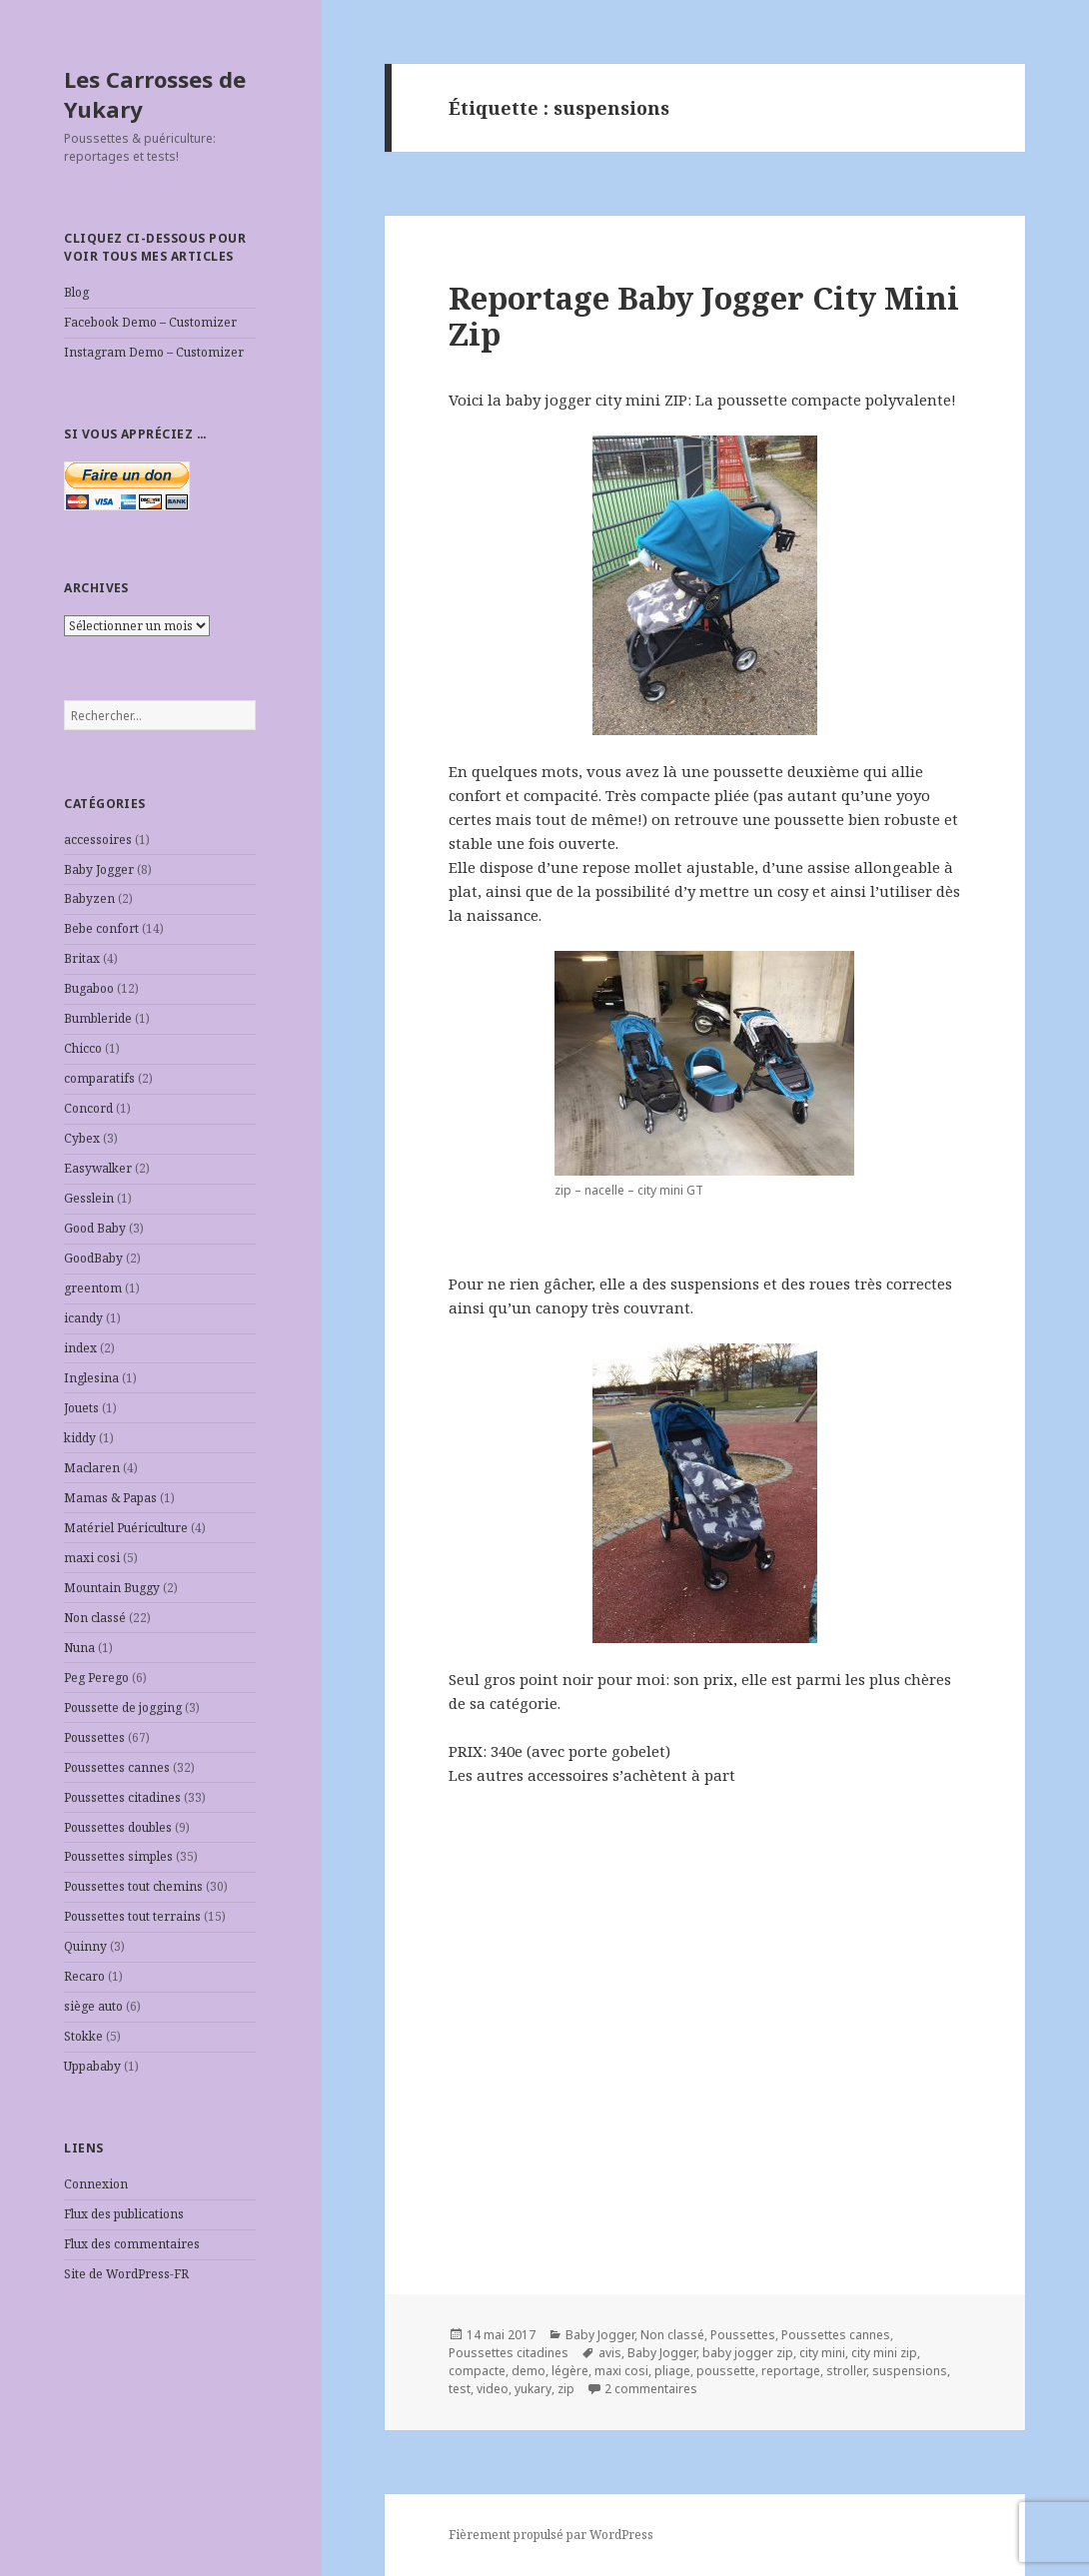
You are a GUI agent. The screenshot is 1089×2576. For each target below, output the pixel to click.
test (460, 2388)
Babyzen (89, 898)
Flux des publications (124, 2213)
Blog (76, 292)
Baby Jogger (99, 869)
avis (609, 2352)
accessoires (98, 839)
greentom (93, 1288)
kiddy (80, 1437)
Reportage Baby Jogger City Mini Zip (704, 316)
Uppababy (92, 2066)
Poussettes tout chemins (133, 1886)
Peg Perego (96, 1677)
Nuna (79, 1647)
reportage (790, 2370)
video (493, 2388)
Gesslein (89, 1198)
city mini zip (884, 2352)
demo (528, 2370)
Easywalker (98, 1168)
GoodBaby (93, 1258)
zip (565, 2388)
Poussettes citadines (122, 1797)
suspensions (909, 2370)
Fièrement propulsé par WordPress (551, 2534)
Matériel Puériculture (126, 1527)
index (80, 1347)
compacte (477, 2370)
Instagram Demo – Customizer (154, 352)
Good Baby (95, 1228)
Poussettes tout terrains (132, 1916)
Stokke (83, 2036)
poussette (725, 2370)
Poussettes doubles (118, 1827)
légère (569, 2370)
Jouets (81, 1407)
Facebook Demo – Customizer (150, 322)
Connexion (96, 2183)
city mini (822, 2352)
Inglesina (91, 1377)
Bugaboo (89, 988)
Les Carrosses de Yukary (155, 94)
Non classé (95, 1617)
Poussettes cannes (117, 1767)
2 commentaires (650, 2388)
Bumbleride (98, 1018)
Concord (88, 1108)
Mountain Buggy (112, 1587)
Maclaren (92, 1467)
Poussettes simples (118, 1856)
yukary (533, 2388)
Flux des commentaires (132, 2243)
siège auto (93, 2006)
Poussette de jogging (123, 1707)
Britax (82, 958)
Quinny (85, 1946)
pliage (672, 2370)
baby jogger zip (747, 2352)
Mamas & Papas (110, 1497)
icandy (83, 1317)
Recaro (84, 1976)
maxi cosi (92, 1557)
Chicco (83, 1048)
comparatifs (99, 1078)
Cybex (82, 1138)
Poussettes (94, 1737)
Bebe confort (101, 928)
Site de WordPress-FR (126, 2273)
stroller (846, 2370)
